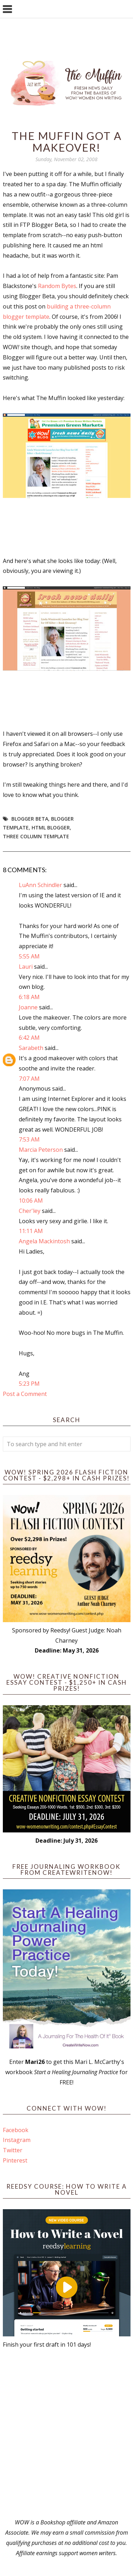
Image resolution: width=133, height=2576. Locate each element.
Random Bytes (57, 286)
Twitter (12, 2150)
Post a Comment (25, 1394)
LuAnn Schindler (40, 885)
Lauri (26, 966)
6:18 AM (29, 997)
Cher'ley (29, 1211)
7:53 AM (29, 1139)
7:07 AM (29, 1078)
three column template (36, 836)
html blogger (51, 827)
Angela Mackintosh (44, 1241)
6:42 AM (29, 1037)
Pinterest (15, 2160)
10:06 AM (31, 1200)
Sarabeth (31, 1048)
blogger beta (29, 818)
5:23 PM (29, 1383)
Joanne (28, 1007)
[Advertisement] (66, 2433)
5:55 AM (29, 956)
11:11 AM (31, 1231)
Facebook (15, 2130)
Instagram (17, 2140)
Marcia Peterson (41, 1150)
